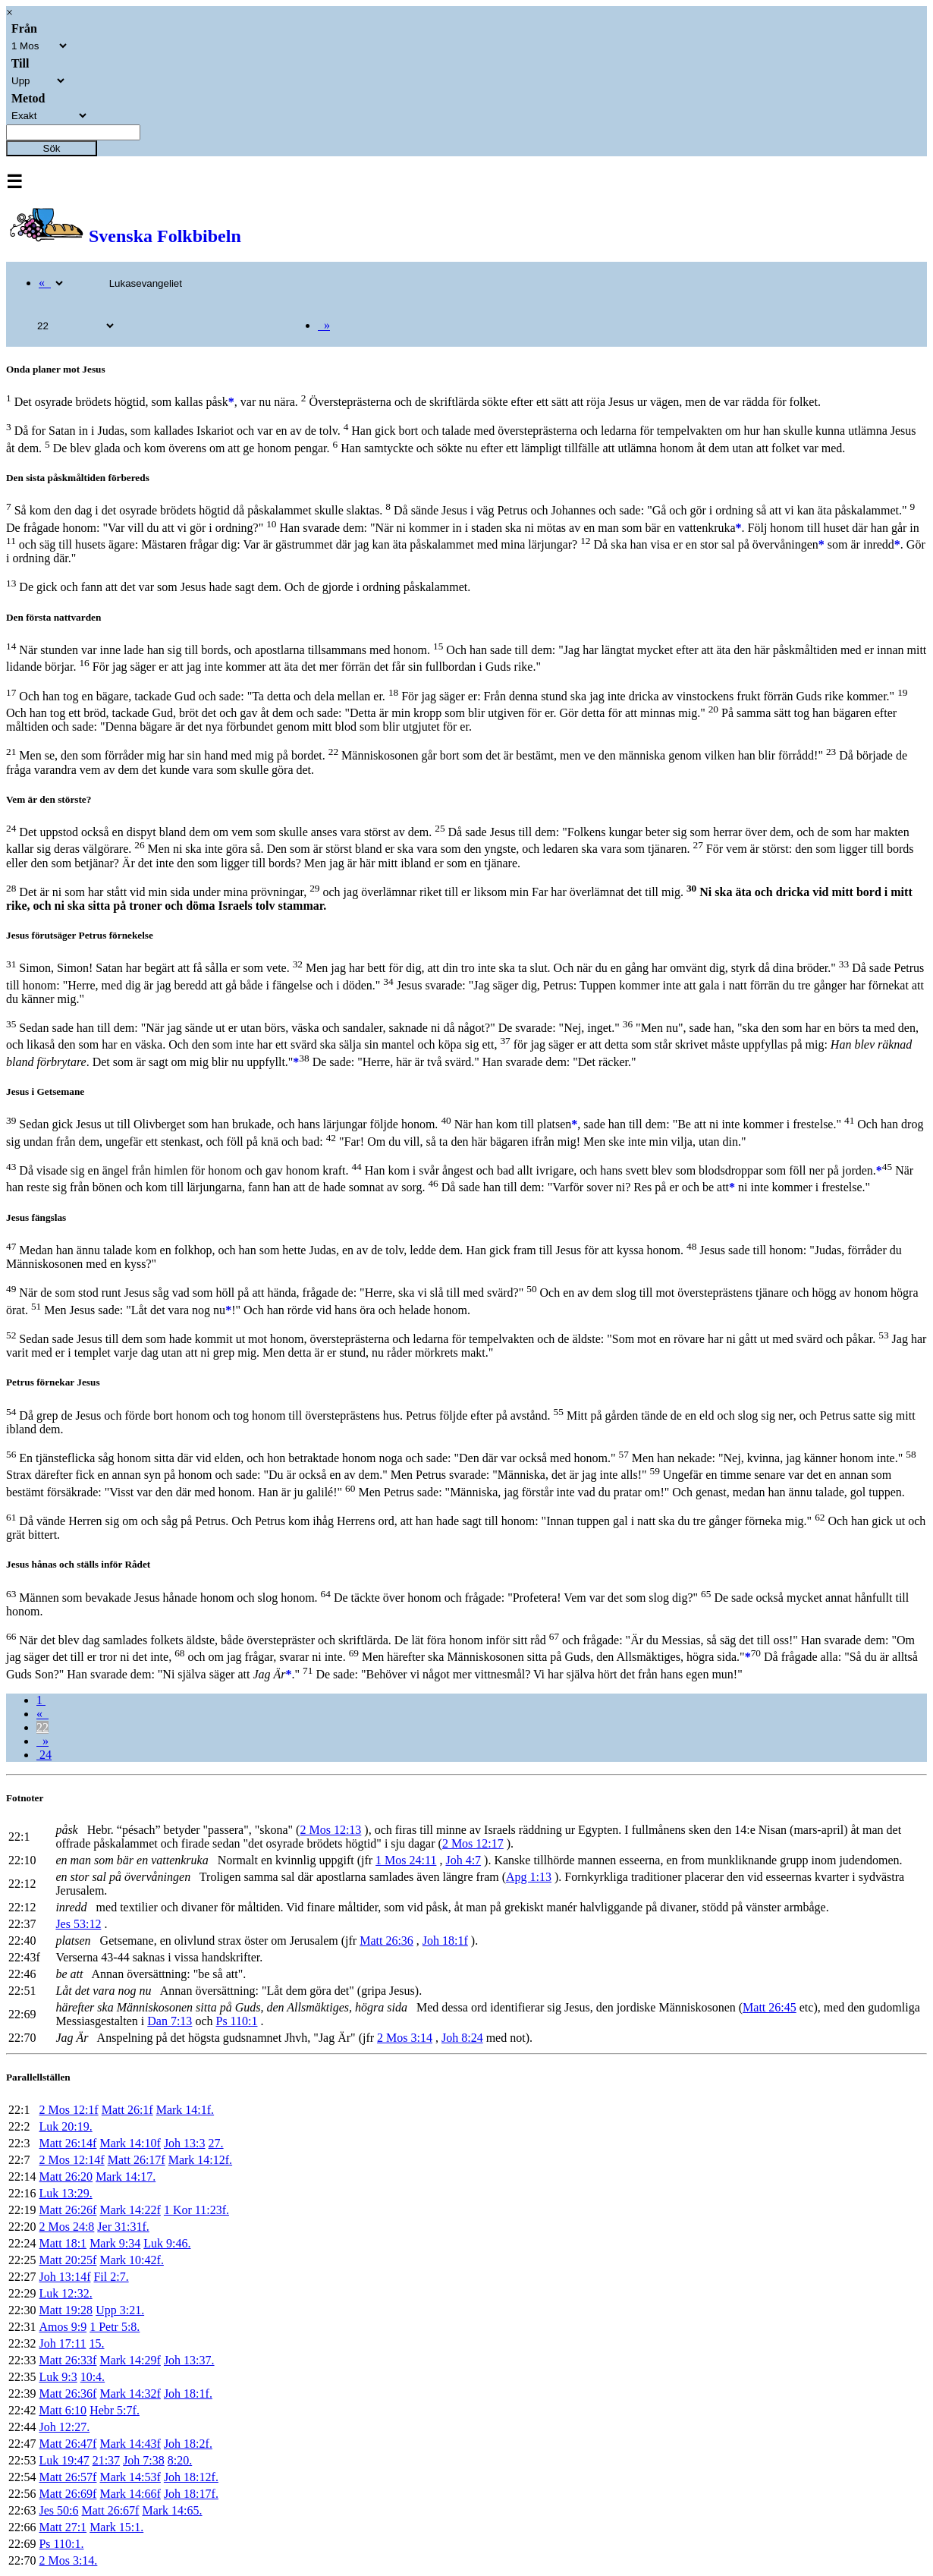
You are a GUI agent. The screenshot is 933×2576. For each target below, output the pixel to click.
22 (42, 1727)
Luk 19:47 (64, 2460)
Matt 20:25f (67, 2260)
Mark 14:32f (129, 2393)
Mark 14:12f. (200, 2159)
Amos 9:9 (62, 2326)
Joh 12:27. (64, 2426)
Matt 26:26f (67, 2209)
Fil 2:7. (110, 2276)
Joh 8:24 (462, 2037)
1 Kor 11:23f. (196, 2209)
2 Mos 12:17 (473, 1843)
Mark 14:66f (129, 2493)
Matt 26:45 (769, 2007)
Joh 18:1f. (188, 2393)
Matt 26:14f (67, 2143)
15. (97, 2343)
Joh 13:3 (185, 2143)
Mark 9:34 (115, 2243)
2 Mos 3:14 (404, 2037)
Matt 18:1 (62, 2243)
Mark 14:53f (129, 2477)
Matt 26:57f (67, 2477)
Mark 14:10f (129, 2143)
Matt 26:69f (67, 2493)
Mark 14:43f (129, 2443)
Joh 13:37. (189, 2360)
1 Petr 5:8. (115, 2326)
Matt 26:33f (67, 2360)
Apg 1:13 (528, 1876)
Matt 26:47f (67, 2443)
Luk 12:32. (65, 2293)
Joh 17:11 (62, 2343)
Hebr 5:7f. (115, 2410)
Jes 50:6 (58, 2510)
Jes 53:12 (78, 1923)
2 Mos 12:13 (330, 1829)
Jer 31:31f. (123, 2226)
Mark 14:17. (126, 2176)
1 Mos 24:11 (405, 1860)
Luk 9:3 (58, 2376)
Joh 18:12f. (191, 2477)
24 (44, 1754)
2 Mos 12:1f (68, 2109)
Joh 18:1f (445, 1940)
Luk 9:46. (166, 2243)
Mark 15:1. (116, 2527)
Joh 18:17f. (191, 2493)
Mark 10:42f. (131, 2260)
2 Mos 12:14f (71, 2159)
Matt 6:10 (62, 2410)
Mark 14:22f (129, 2209)
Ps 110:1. (61, 2543)
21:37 (106, 2460)
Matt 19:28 (66, 2310)
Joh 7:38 (144, 2460)
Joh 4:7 (463, 1860)
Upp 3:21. (120, 2310)
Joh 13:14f (64, 2276)
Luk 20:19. (65, 2126)
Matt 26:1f (127, 2109)
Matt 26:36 (386, 1940)
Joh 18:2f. (188, 2443)
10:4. (92, 2376)
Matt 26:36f (67, 2393)
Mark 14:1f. (185, 2109)
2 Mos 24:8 (66, 2226)
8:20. (180, 2460)
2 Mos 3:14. (68, 2560)
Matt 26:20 (66, 2176)
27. (216, 2143)
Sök (52, 148)
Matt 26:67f (110, 2510)
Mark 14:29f (129, 2360)
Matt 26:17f (136, 2159)
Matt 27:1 (62, 2527)
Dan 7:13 (169, 2021)
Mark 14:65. (172, 2510)
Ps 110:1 (236, 2021)
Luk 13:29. (65, 2193)
